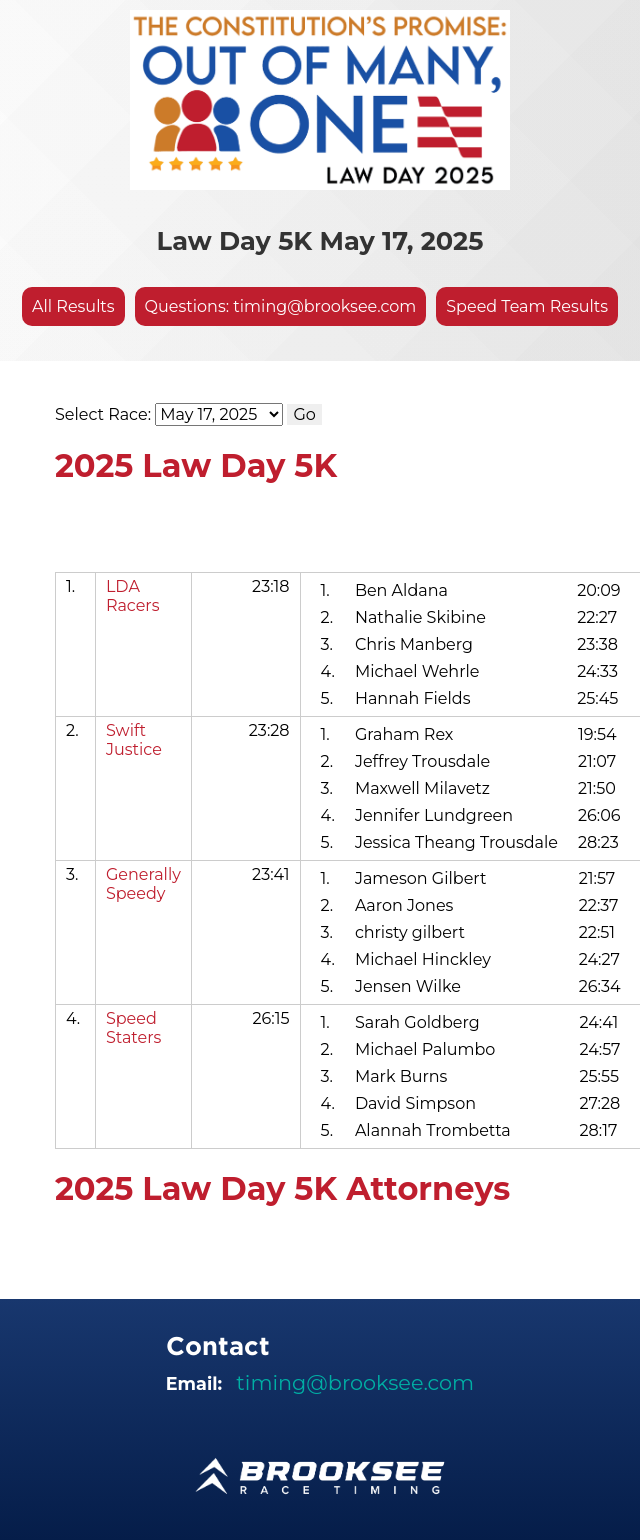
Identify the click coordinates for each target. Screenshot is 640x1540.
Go (304, 414)
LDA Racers (133, 596)
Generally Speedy (143, 884)
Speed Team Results (527, 306)
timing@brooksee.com (355, 1382)
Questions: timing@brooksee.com (281, 306)
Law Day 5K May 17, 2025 (320, 240)
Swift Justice (134, 740)
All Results (73, 306)
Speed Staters (134, 1028)
